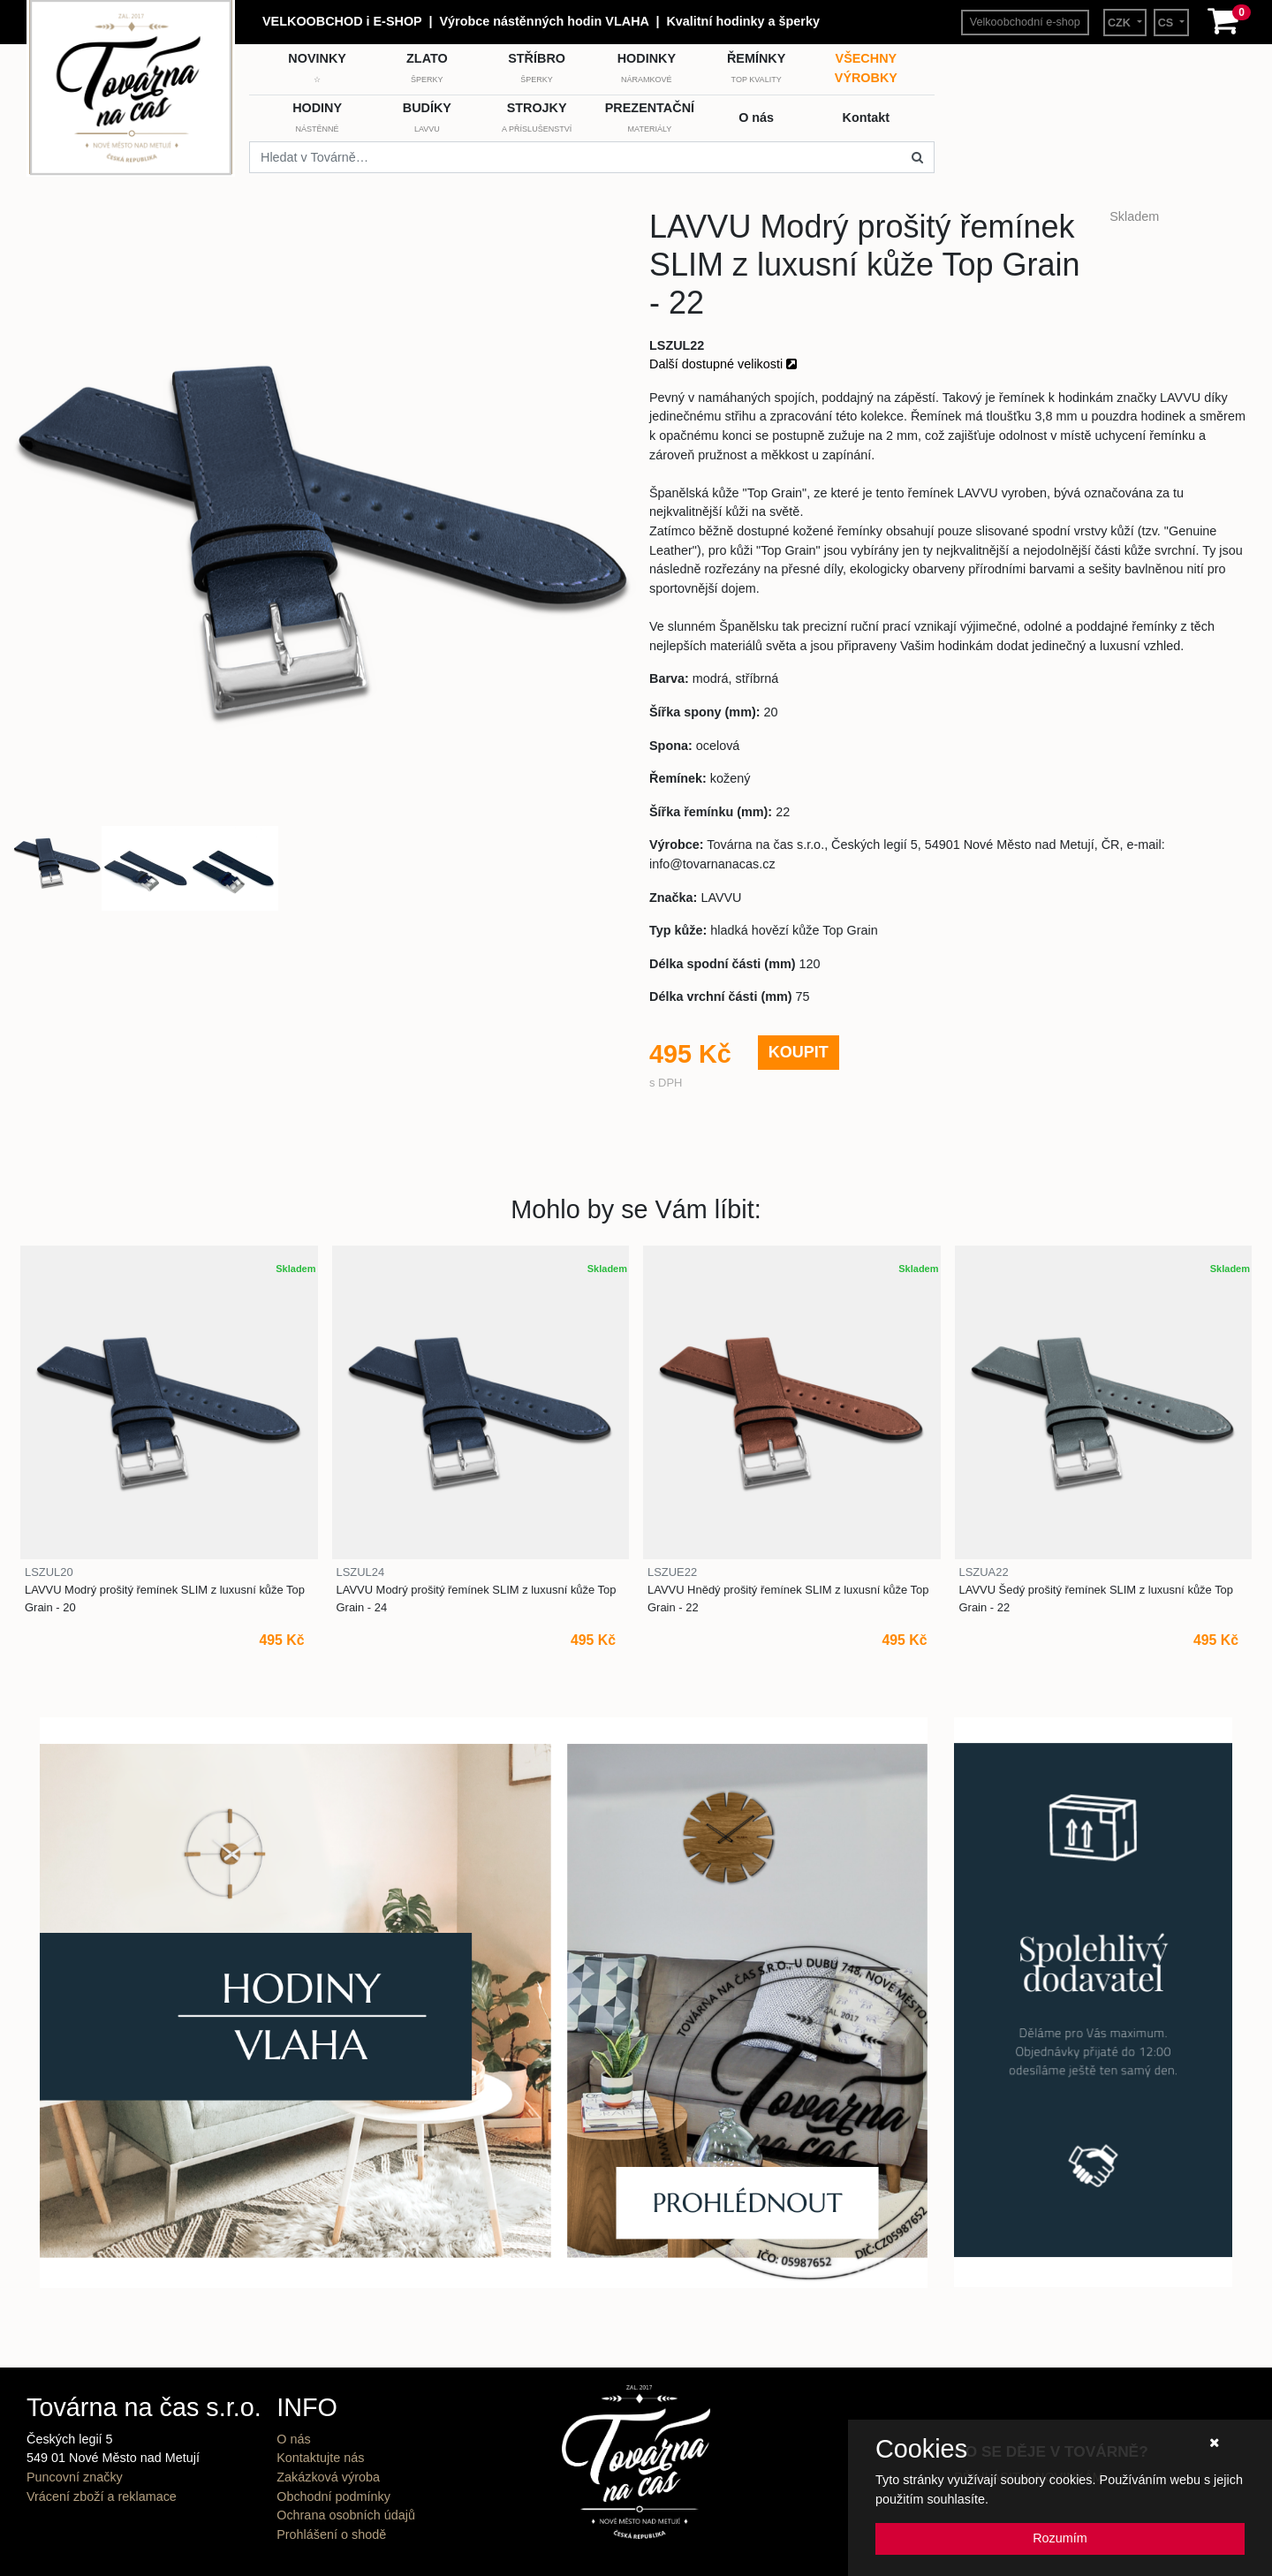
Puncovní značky (74, 2477)
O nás (293, 2439)
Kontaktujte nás (320, 2458)
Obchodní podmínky (333, 2496)
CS (1167, 23)
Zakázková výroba (328, 2477)
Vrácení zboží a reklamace (101, 2496)
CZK (1121, 23)
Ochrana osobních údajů (345, 2515)
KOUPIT (798, 1052)
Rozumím (1060, 2538)
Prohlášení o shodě (331, 2534)
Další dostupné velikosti (723, 364)
